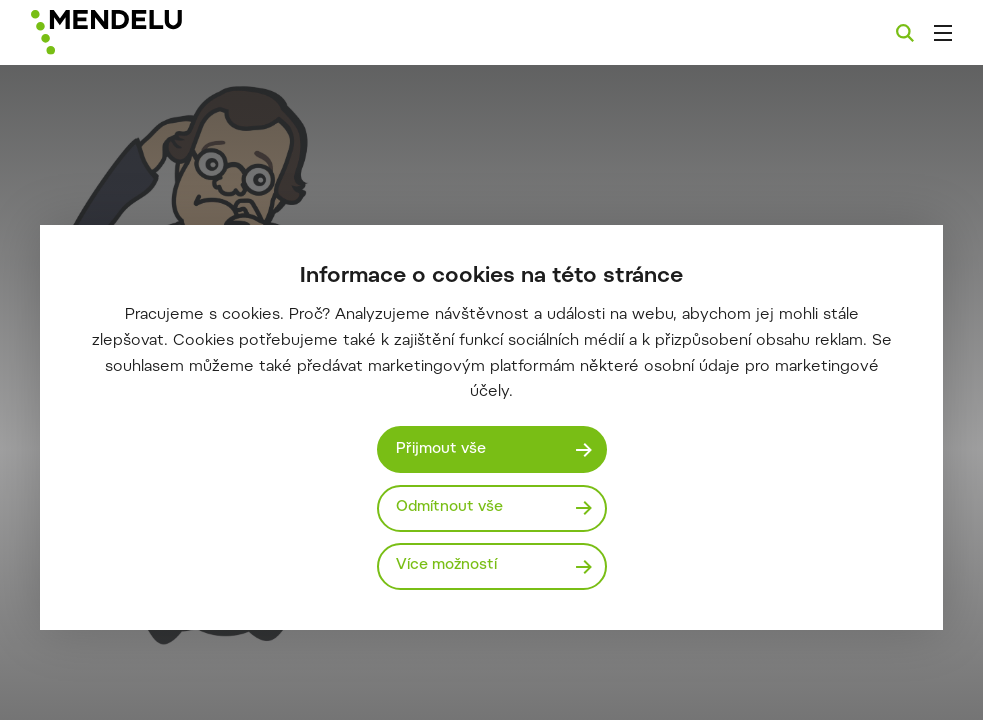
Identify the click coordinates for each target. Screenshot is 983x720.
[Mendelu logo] (137, 32)
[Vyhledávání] (905, 33)
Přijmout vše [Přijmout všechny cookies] (441, 449)
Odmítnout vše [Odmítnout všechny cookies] (449, 507)
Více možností (446, 565)
